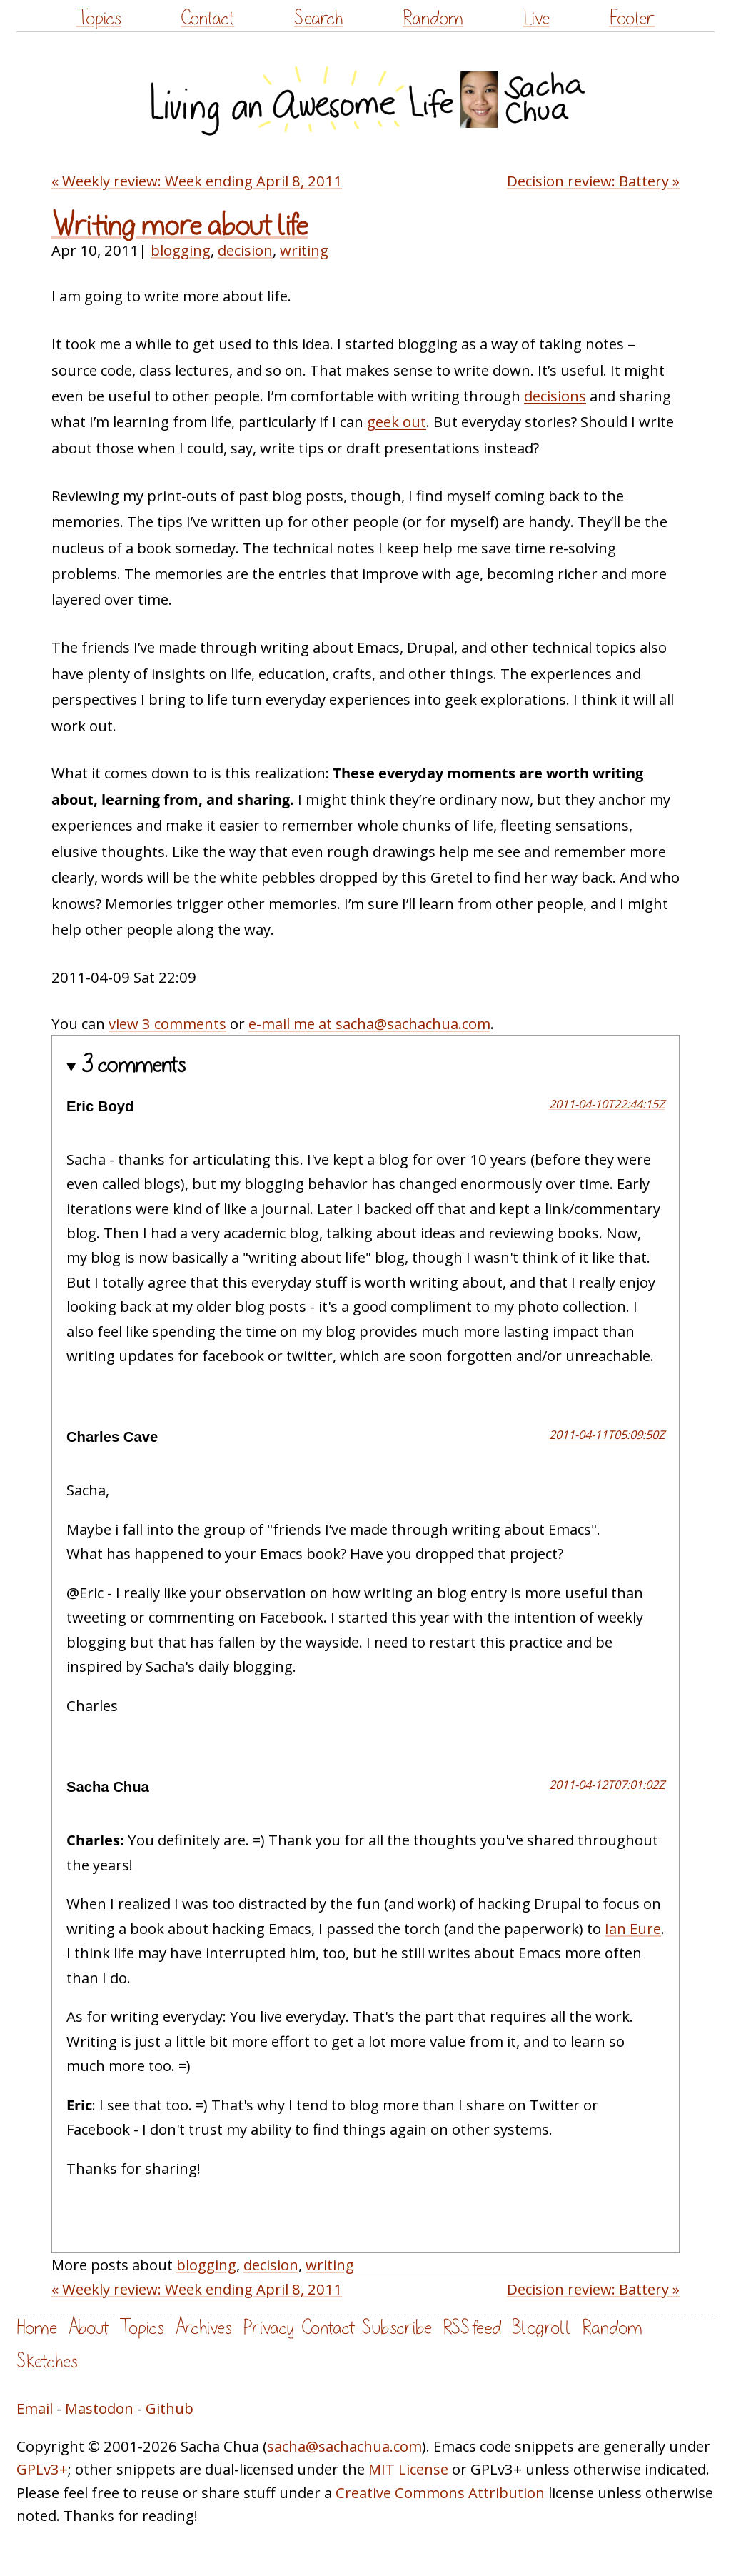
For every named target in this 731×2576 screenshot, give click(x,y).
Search (318, 18)
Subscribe (397, 2327)
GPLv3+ (42, 2469)
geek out (396, 421)
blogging (181, 250)
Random (433, 18)
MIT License (408, 2469)
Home (36, 2327)
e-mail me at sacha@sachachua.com (369, 1023)
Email (34, 2408)
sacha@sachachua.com (344, 2446)
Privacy (268, 2327)
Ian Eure (633, 1928)
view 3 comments (167, 1023)
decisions (555, 396)
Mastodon (99, 2408)
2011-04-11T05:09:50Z (607, 1434)
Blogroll (541, 2327)
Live (536, 18)
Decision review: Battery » (593, 181)
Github (169, 2408)
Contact (207, 18)
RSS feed (472, 2327)
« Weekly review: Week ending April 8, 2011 (196, 181)
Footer (632, 18)
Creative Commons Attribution (440, 2492)
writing (304, 250)
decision (245, 250)
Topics (98, 18)
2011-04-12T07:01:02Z (607, 1784)
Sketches (47, 2361)
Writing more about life (179, 226)
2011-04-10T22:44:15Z (607, 1104)
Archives (203, 2327)
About (88, 2327)
